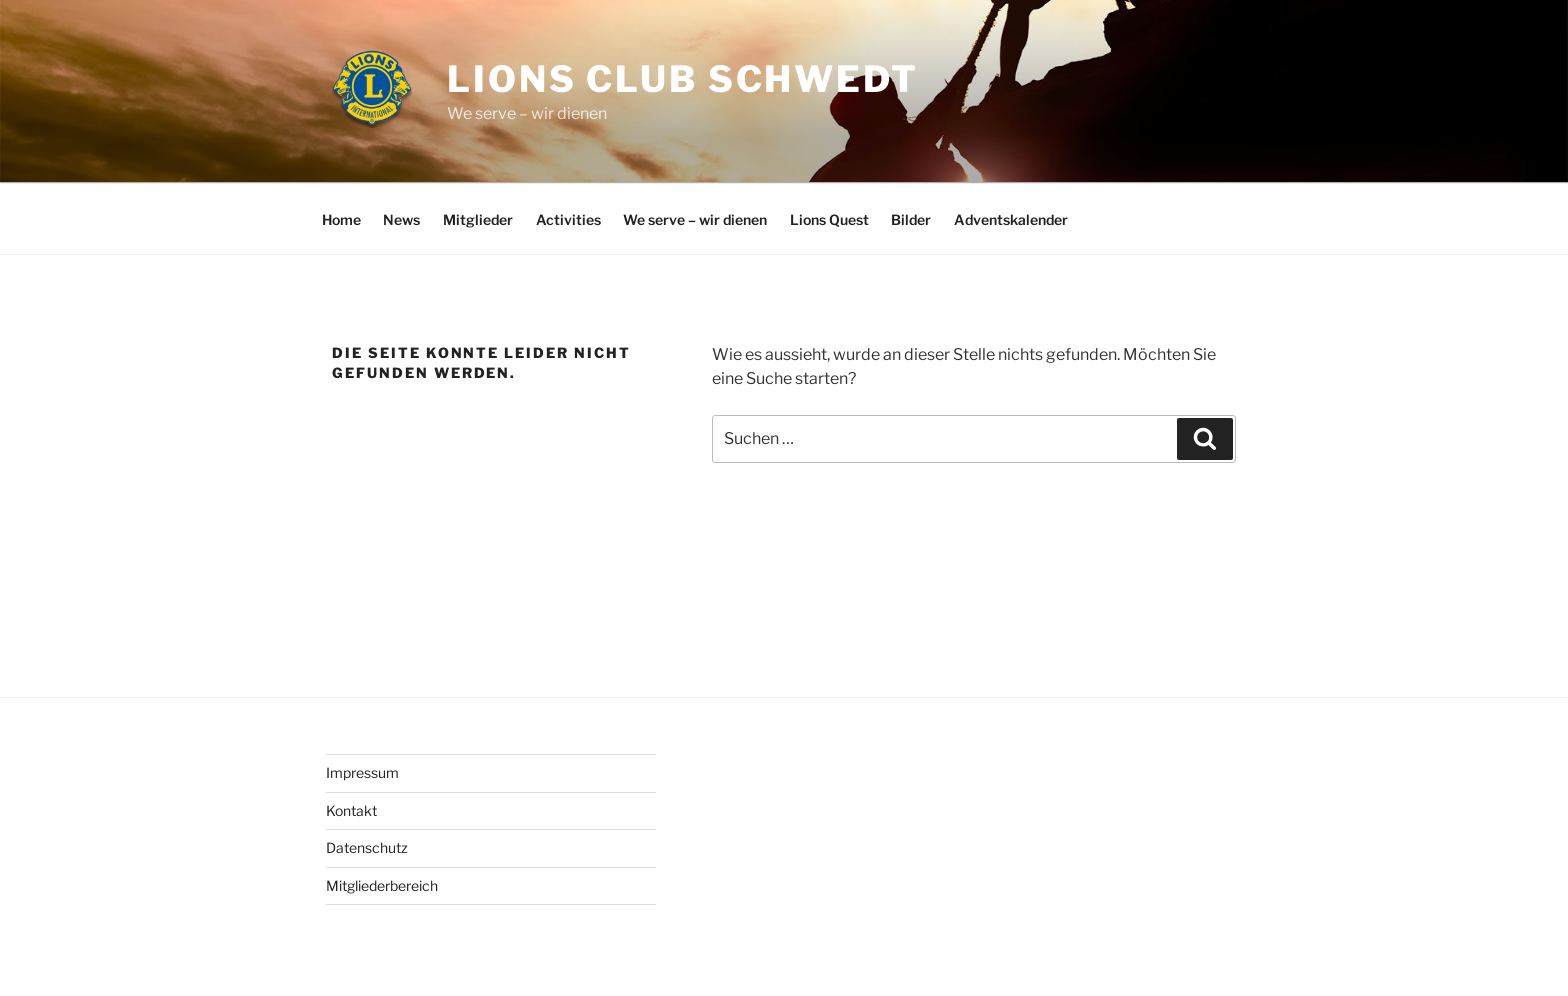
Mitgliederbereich (382, 885)
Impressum (362, 772)
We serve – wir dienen (695, 219)
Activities (568, 219)
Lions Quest (829, 219)
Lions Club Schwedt (683, 79)
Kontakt (351, 810)
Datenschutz (367, 847)
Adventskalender (1011, 219)
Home (341, 219)
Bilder (911, 219)
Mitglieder (478, 219)
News (401, 219)
